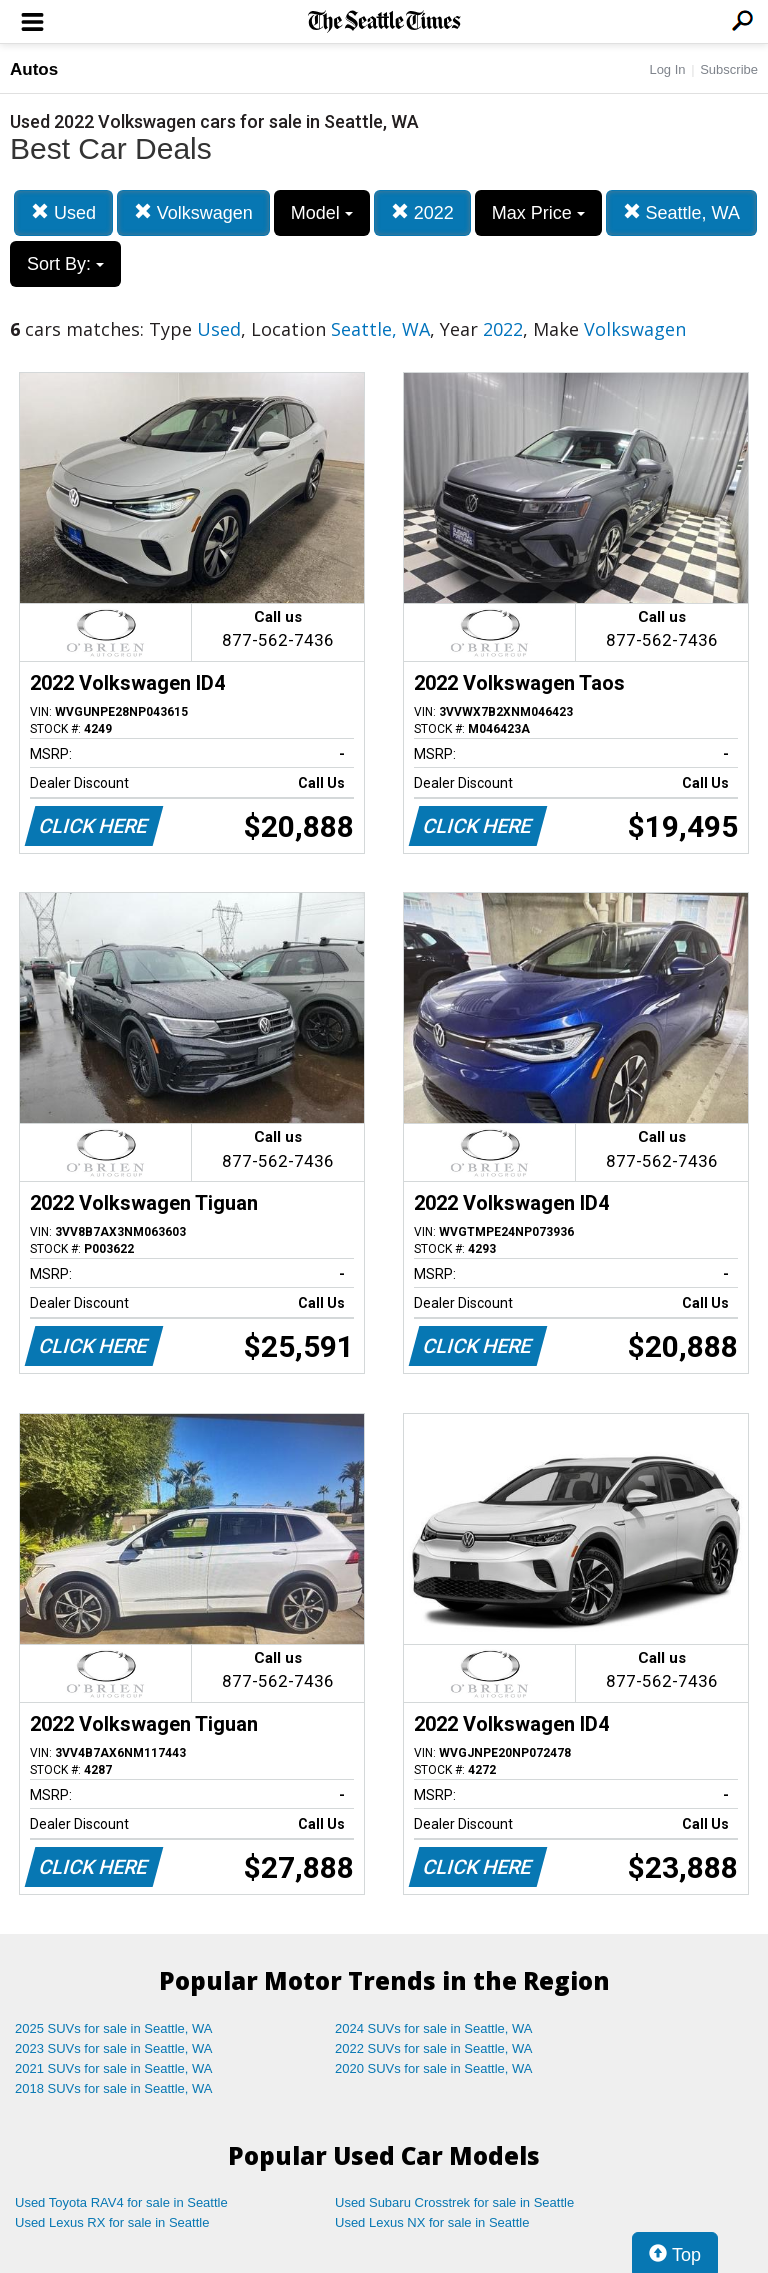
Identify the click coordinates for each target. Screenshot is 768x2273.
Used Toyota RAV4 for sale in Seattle (121, 2202)
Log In (667, 69)
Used (63, 212)
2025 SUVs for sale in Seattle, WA (114, 2028)
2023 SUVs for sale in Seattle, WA (114, 2048)
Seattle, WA (681, 212)
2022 (422, 212)
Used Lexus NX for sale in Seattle (432, 2222)
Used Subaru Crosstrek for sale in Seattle (454, 2202)
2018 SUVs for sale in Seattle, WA (114, 2088)
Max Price (538, 213)
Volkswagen (193, 212)
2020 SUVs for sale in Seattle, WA (434, 2068)
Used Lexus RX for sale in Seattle (112, 2222)
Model (322, 213)
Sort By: (65, 264)
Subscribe (729, 69)
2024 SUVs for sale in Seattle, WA (434, 2028)
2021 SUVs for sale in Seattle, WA (114, 2068)
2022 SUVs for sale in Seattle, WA (434, 2048)
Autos (34, 69)
